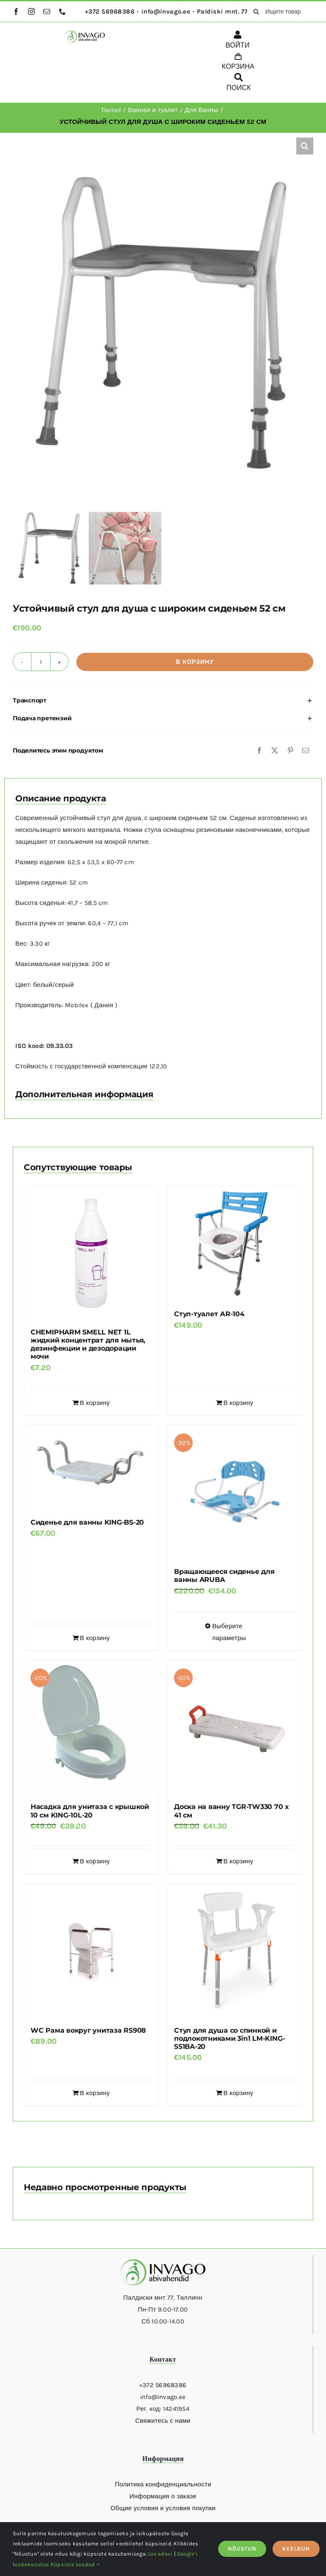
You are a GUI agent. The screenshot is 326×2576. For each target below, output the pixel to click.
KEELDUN (296, 2548)
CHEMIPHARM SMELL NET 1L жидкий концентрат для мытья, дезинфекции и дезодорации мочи (88, 1344)
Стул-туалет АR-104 (209, 1314)
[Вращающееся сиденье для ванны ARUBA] (235, 1492)
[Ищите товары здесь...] (280, 11)
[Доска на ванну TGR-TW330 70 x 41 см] (235, 1727)
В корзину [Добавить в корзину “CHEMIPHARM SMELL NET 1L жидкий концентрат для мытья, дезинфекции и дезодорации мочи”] (95, 1403)
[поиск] (256, 11)
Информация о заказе (163, 2496)
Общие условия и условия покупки (163, 2508)
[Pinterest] (290, 750)
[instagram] (31, 11)
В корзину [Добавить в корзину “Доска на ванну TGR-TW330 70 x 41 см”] (238, 1861)
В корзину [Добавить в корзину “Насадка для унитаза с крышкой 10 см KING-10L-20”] (95, 1861)
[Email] (305, 750)
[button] (304, 146)
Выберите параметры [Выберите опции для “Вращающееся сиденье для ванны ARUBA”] (229, 1632)
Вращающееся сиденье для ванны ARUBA (224, 1576)
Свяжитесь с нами (163, 2420)
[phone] (62, 11)
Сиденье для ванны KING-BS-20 (87, 1522)
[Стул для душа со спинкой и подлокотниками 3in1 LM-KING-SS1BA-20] (235, 1951)
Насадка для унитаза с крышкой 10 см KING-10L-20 (90, 1811)
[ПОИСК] (239, 83)
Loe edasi (160, 2554)
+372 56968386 (162, 2385)
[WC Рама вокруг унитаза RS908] (91, 1951)
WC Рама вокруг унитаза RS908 (88, 2030)
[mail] (46, 11)
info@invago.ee (162, 2397)
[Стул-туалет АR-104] (235, 1243)
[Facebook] (259, 750)
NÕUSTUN (242, 2548)
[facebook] (16, 11)
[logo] (85, 33)
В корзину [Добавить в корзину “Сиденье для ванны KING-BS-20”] (95, 1638)
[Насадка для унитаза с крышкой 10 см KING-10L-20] (91, 1727)
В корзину (195, 662)
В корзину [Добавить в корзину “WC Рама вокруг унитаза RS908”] (95, 2093)
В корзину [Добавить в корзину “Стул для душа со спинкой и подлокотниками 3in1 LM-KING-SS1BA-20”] (238, 2093)
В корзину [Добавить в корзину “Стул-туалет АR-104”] (238, 1403)
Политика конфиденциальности (163, 2484)
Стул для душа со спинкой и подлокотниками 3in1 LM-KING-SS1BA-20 (229, 2038)
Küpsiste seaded (75, 2564)
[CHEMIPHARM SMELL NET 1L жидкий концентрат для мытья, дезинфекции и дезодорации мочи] (91, 1252)
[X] (274, 750)
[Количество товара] (40, 661)
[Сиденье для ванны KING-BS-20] (91, 1467)
